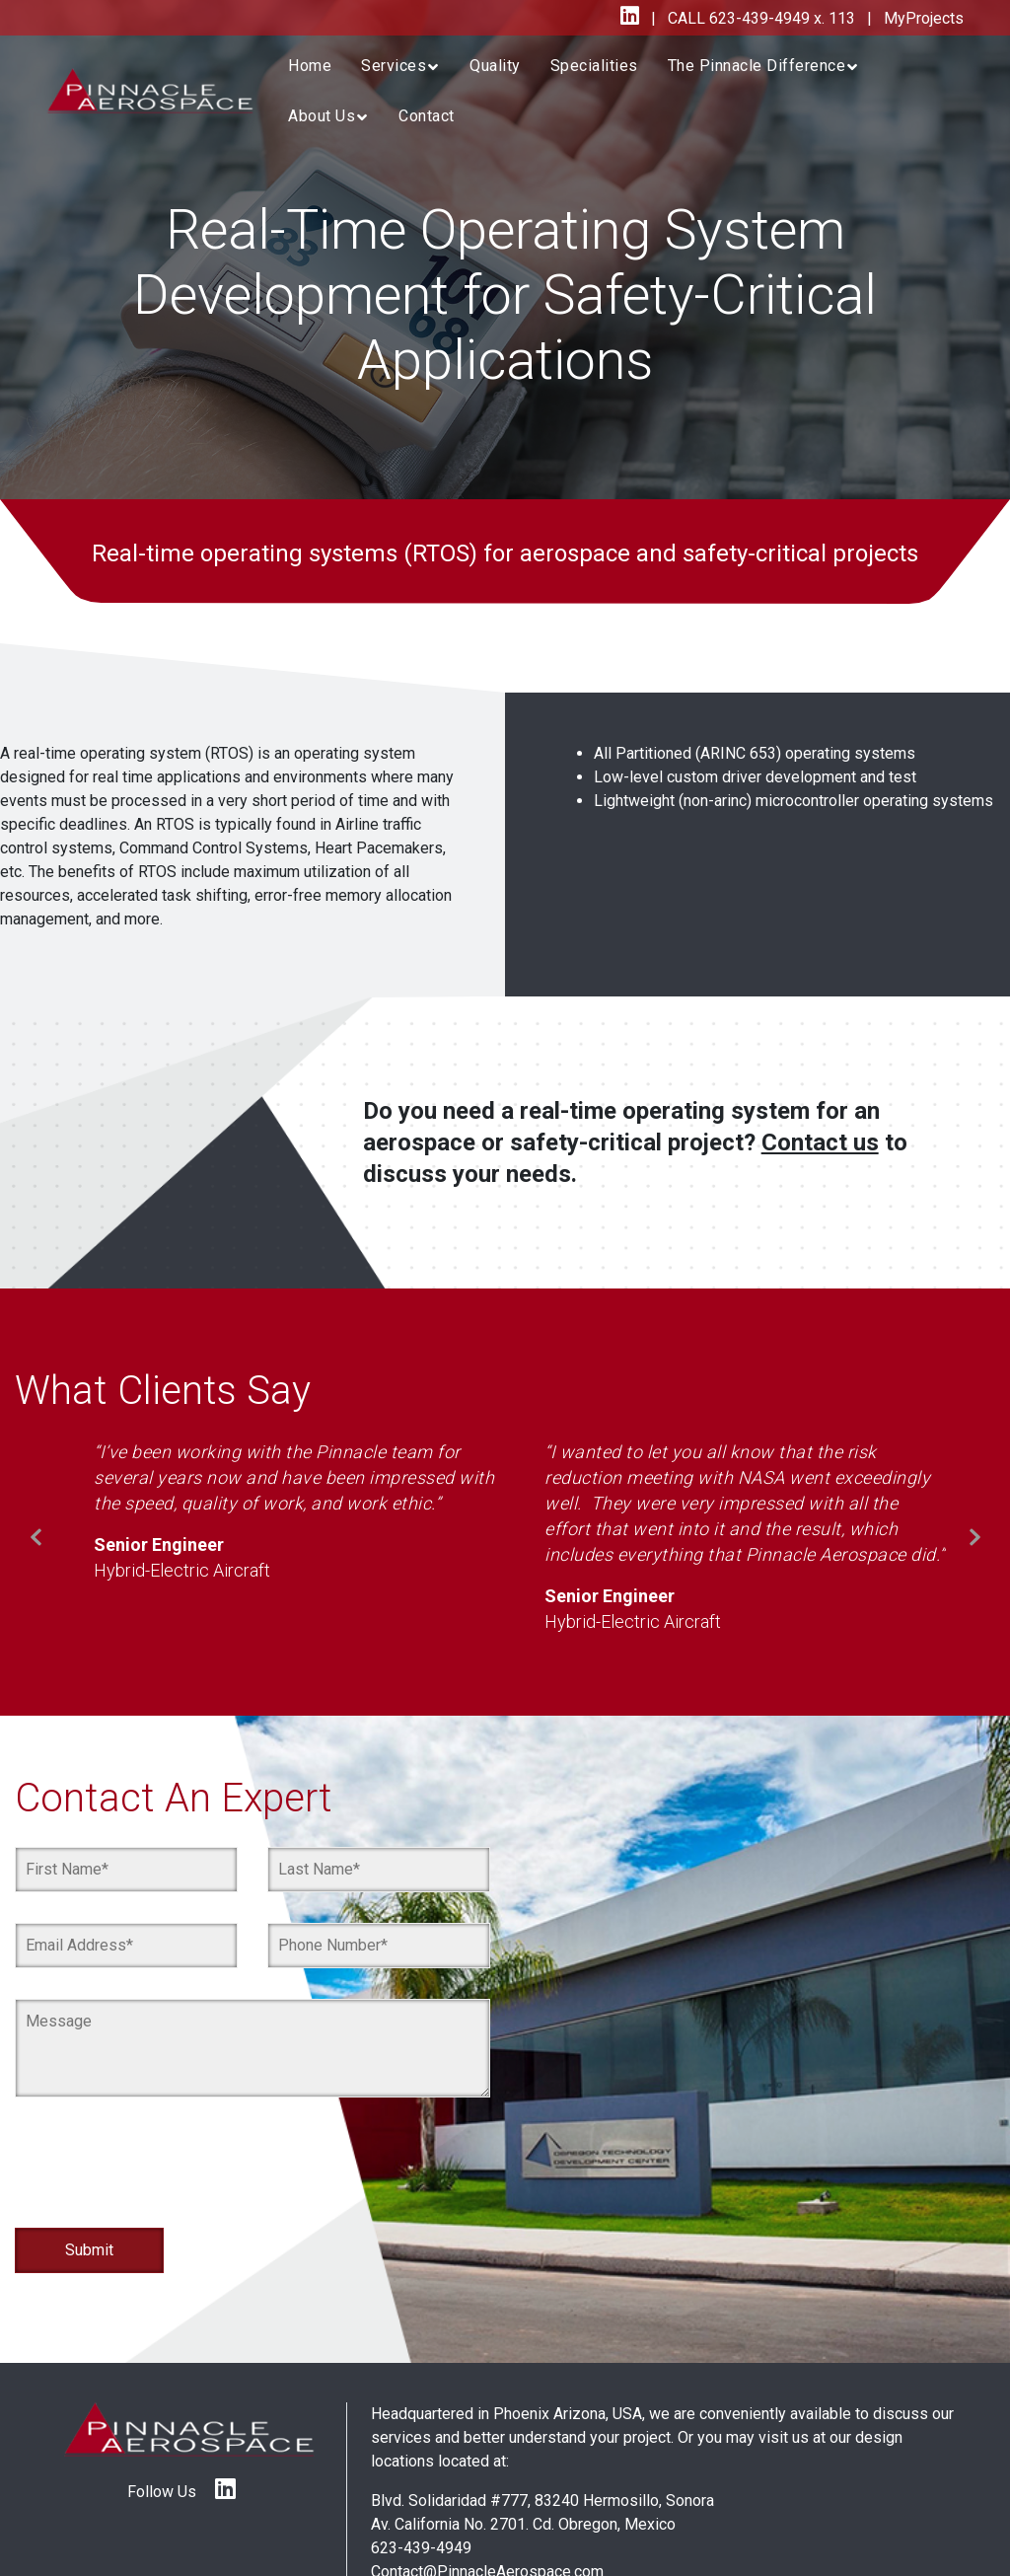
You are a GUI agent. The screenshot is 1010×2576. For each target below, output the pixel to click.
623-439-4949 (421, 2548)
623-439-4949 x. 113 (780, 18)
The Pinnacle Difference (757, 65)
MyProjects (922, 18)
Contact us (820, 1142)
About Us (321, 116)
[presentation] (165, 2173)
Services (393, 65)
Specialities (594, 65)
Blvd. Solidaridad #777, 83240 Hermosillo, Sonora (542, 2500)
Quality (495, 65)
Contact (426, 116)
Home (309, 65)
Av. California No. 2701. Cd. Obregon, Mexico (523, 2524)
